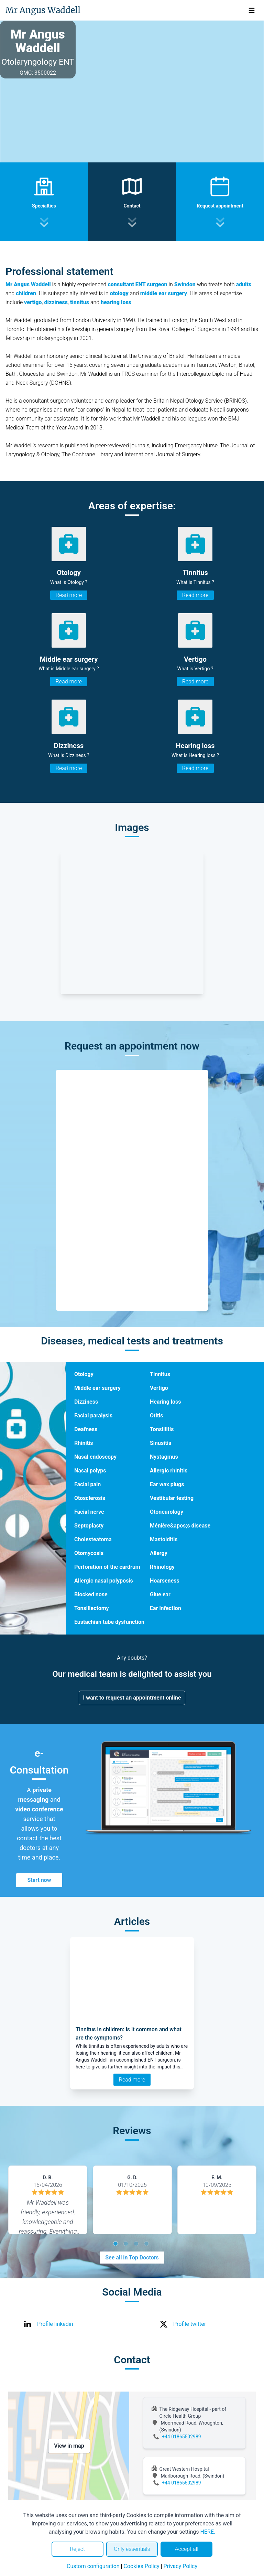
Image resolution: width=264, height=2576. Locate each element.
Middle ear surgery (97, 1388)
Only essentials (132, 2549)
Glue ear (160, 1594)
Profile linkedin (55, 2324)
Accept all (186, 2549)
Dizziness (86, 1401)
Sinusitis (160, 1443)
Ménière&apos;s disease (180, 1525)
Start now (39, 1880)
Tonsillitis (162, 1429)
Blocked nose (91, 1594)
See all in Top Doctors (132, 2257)
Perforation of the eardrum (107, 1567)
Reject (77, 2549)
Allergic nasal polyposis (103, 1580)
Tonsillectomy (91, 1608)
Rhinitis (83, 1443)
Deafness (85, 1429)
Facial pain (87, 1484)
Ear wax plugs (167, 1484)
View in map (69, 2445)
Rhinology (162, 1567)
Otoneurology (166, 1512)
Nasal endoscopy (95, 1457)
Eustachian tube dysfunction (109, 1622)
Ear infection (165, 1608)
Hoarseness (164, 1580)
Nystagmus (164, 1457)
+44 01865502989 (181, 2436)
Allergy (158, 1553)
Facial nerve (89, 1512)
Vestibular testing (172, 1498)
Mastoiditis (163, 1539)
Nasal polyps (90, 1470)
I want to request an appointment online (132, 1697)
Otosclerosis (89, 1498)
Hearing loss (165, 1401)
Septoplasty (88, 1525)
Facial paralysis (93, 1415)
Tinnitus (160, 1374)
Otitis (156, 1415)
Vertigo (159, 1388)
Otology (84, 1374)
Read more (69, 595)
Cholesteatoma (93, 1539)
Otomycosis (88, 1553)
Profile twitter (189, 2324)
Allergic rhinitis (168, 1470)
